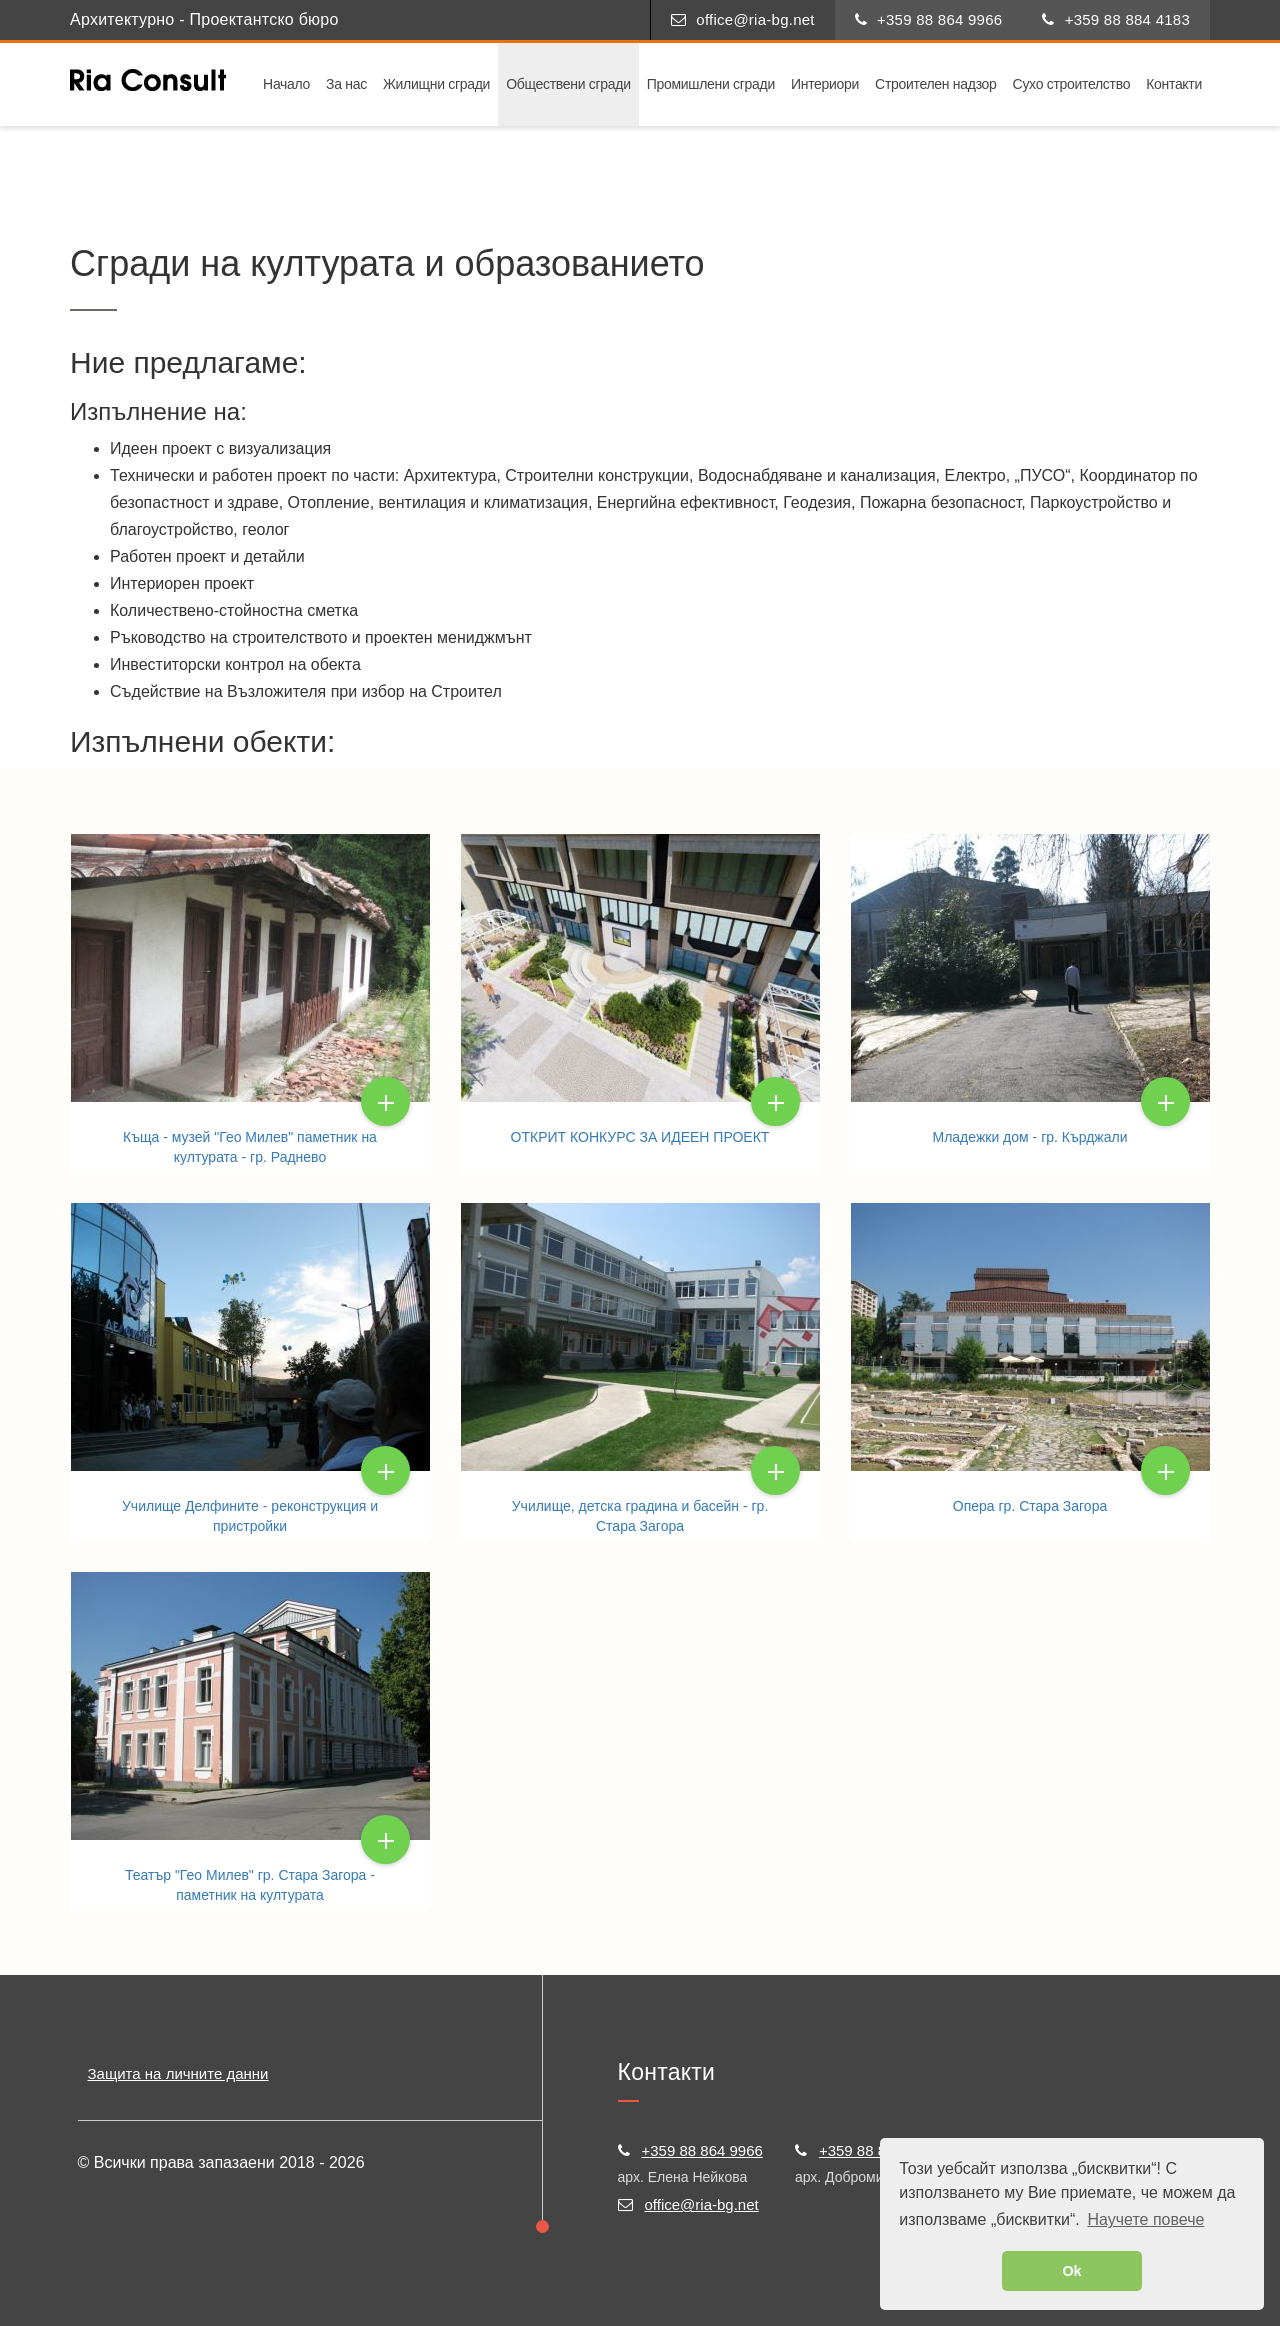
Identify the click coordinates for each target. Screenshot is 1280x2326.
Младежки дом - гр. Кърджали (1030, 1137)
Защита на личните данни (178, 2073)
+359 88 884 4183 (1116, 19)
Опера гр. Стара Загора (1030, 1506)
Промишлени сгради (711, 84)
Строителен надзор (936, 84)
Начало (286, 84)
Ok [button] (1071, 2271)
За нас (346, 84)
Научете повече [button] (1145, 2219)
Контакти (1174, 84)
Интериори (825, 84)
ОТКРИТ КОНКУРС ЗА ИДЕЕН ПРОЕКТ (640, 1137)
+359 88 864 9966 (929, 19)
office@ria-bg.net (743, 19)
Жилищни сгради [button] (436, 84)
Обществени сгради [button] (568, 84)
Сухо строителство (1072, 84)
